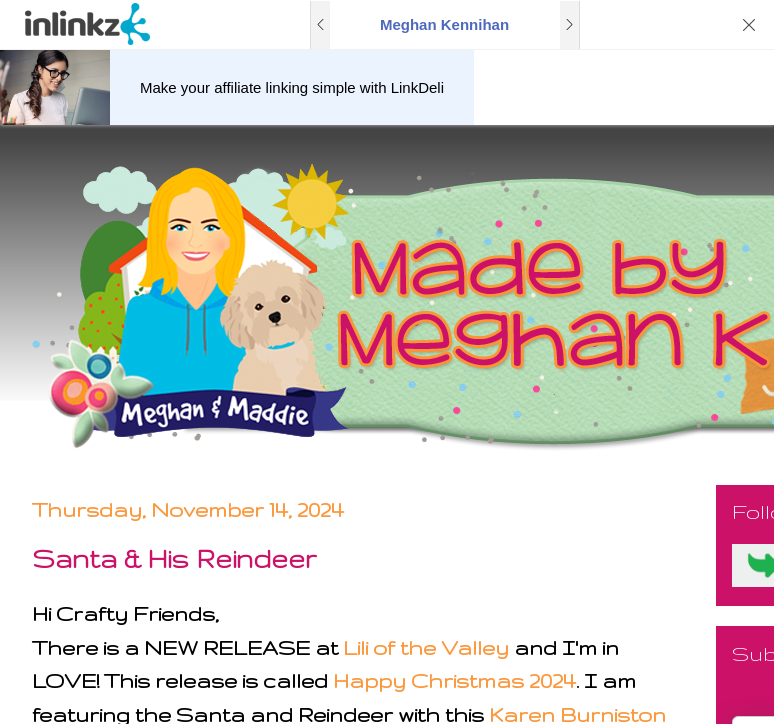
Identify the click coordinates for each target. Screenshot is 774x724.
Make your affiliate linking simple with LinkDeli (292, 87)
